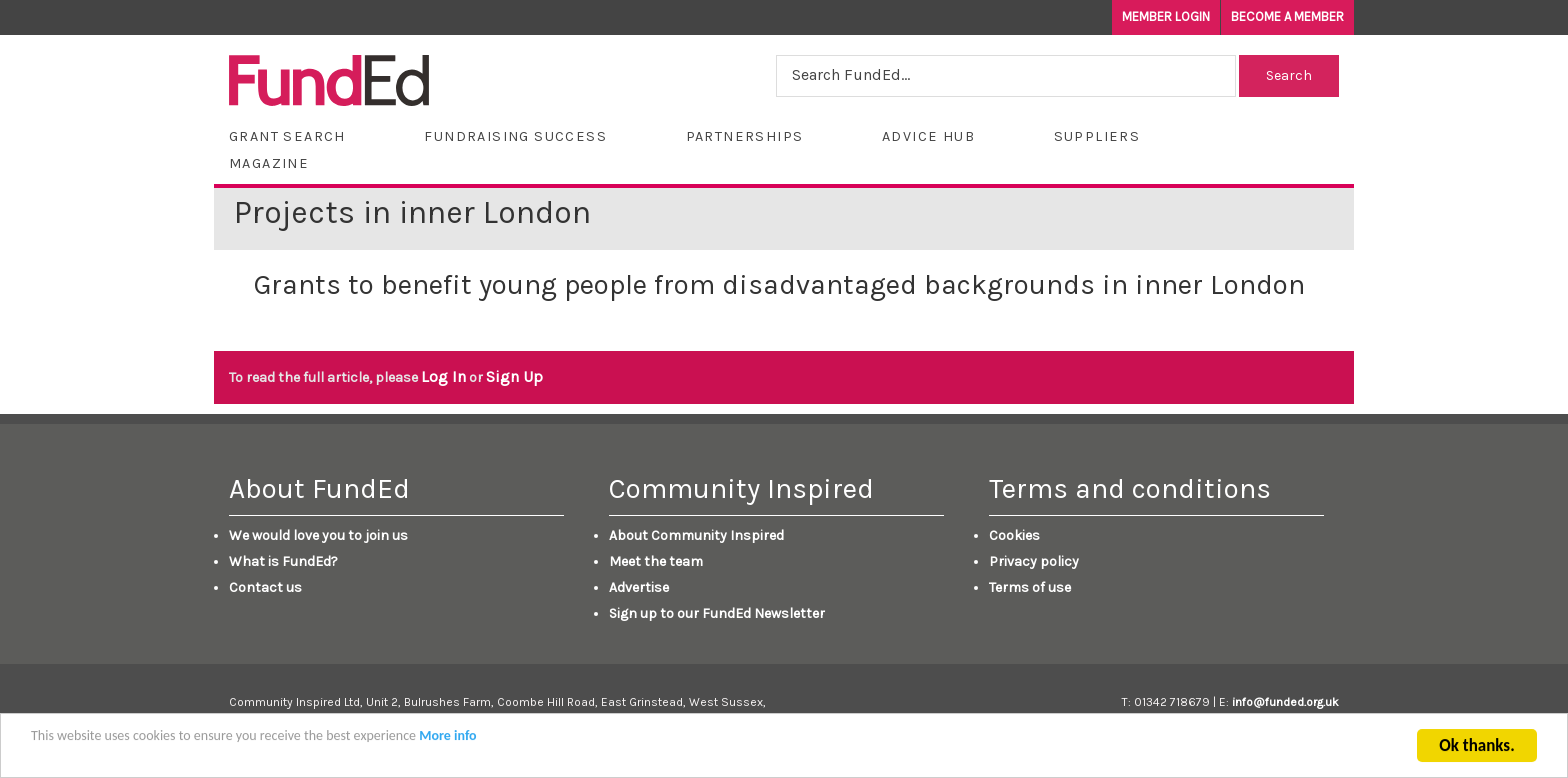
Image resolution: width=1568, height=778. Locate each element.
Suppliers (1097, 136)
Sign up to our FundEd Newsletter (717, 613)
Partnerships (745, 136)
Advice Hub (928, 136)
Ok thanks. (1476, 747)
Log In (443, 376)
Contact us (265, 587)
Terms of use (1030, 587)
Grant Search (287, 136)
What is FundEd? (283, 561)
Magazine (269, 163)
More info (447, 737)
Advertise (639, 587)
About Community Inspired (696, 535)
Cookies (1014, 535)
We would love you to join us (318, 535)
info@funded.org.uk (1285, 702)
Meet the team (656, 561)
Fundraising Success (515, 136)
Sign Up (514, 376)
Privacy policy (1034, 561)
